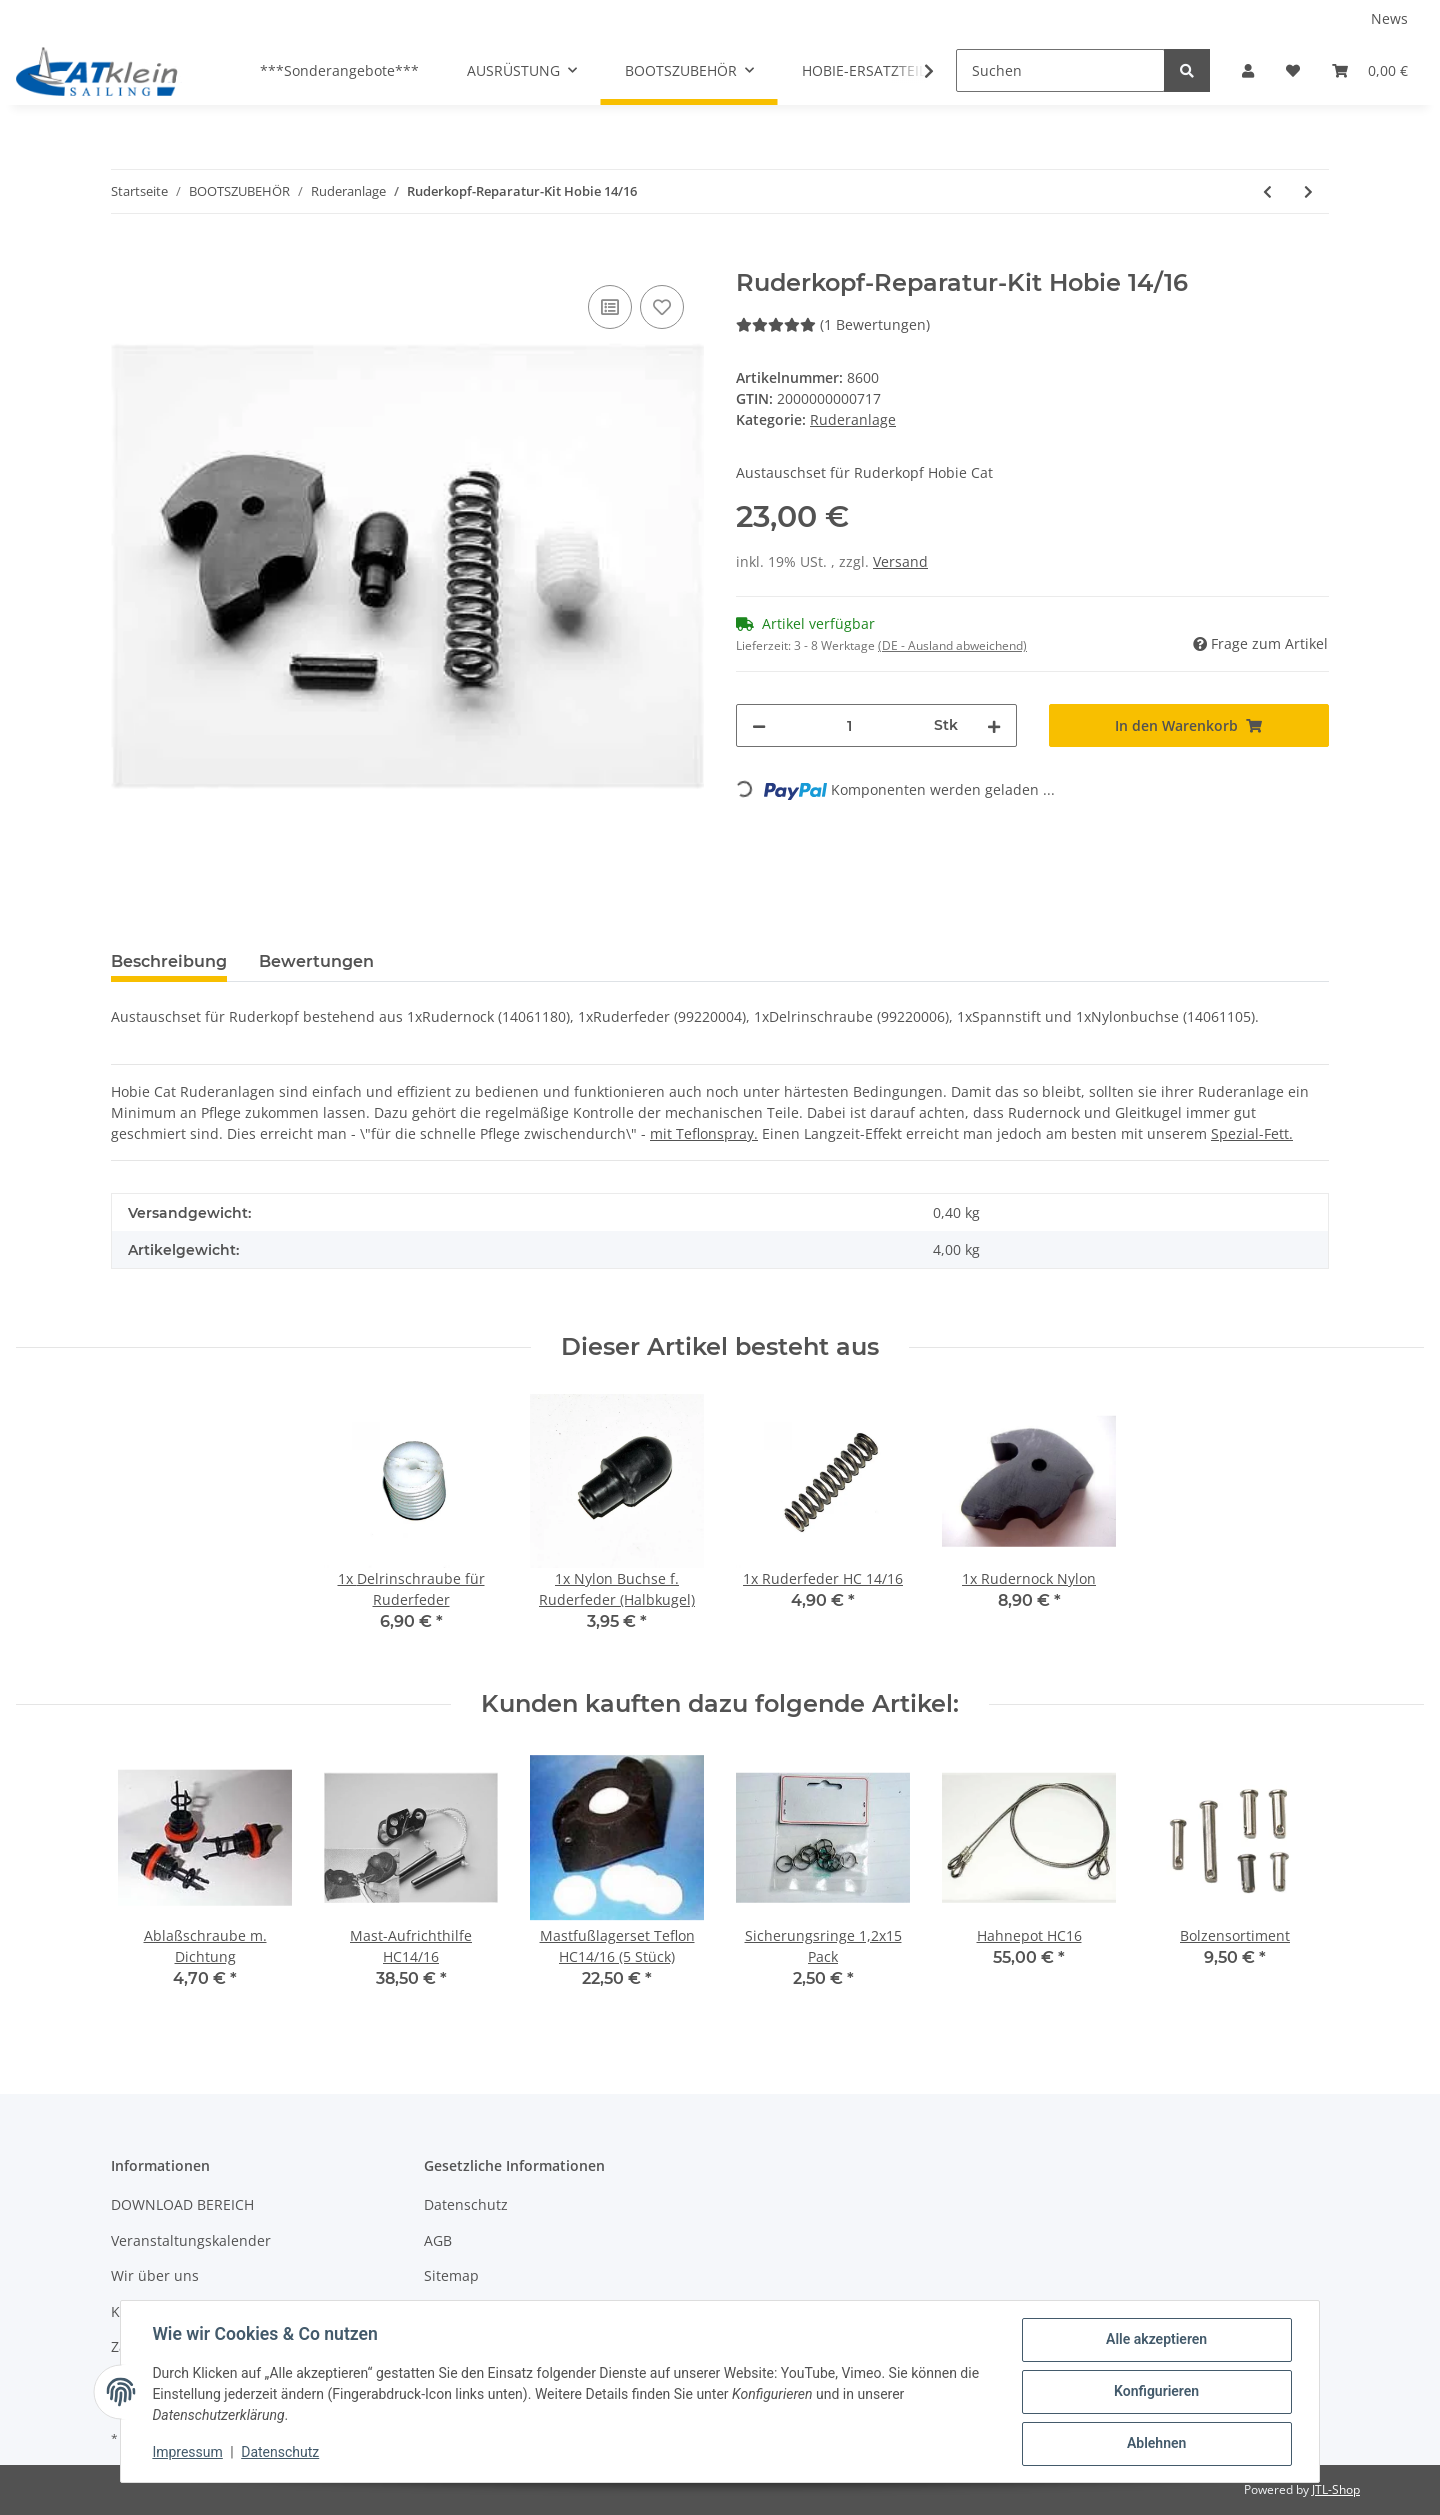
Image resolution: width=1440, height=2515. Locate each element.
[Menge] (850, 725)
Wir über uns (155, 2275)
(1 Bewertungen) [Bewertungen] (833, 324)
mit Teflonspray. (704, 1133)
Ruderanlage (853, 419)
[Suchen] (1060, 70)
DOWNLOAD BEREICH (182, 2204)
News (1389, 18)
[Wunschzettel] (1293, 70)
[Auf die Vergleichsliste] (610, 307)
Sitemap (451, 2275)
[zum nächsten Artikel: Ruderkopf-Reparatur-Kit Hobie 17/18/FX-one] (1308, 191)
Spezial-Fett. (1252, 1133)
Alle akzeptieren (1155, 2340)
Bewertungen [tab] (316, 961)
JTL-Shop (1336, 2489)
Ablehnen (1155, 2444)
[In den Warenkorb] (127, 258)
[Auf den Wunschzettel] (662, 307)
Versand (900, 561)
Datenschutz (466, 2204)
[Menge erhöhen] (994, 725)
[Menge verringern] (759, 725)
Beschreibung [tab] (169, 961)
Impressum (188, 2453)
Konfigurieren (1155, 2392)
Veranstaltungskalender (191, 2240)
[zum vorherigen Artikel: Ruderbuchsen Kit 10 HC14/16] (1267, 191)
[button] (1248, 70)
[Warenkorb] (1370, 70)
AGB (438, 2240)
